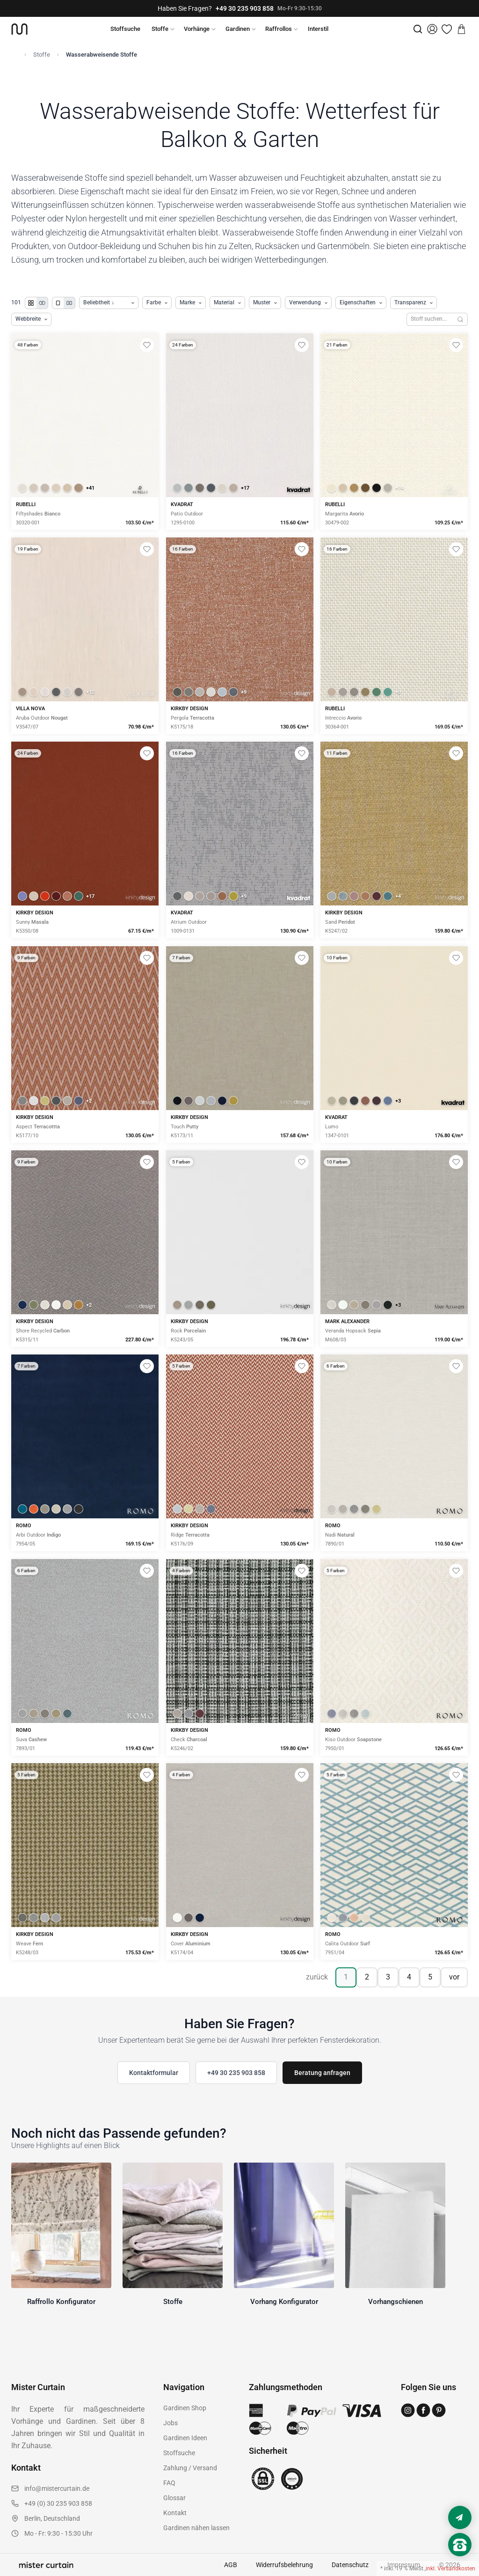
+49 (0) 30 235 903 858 (58, 2503)
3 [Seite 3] (388, 1976)
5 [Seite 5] (430, 1976)
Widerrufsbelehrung (284, 2565)
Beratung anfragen (322, 2072)
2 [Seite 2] (367, 1976)
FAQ (169, 2483)
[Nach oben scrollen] (460, 2560)
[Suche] (417, 29)
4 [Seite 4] (409, 1976)
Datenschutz (350, 2565)
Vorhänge (197, 28)
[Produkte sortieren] (108, 302)
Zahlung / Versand (190, 2468)
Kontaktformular (153, 2072)
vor (454, 1976)
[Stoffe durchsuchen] (429, 319)
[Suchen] (460, 319)
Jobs (170, 2423)
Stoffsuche (125, 28)
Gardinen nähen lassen (196, 2528)
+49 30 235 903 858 (245, 8)
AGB (230, 2565)
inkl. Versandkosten (450, 2568)
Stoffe (160, 28)
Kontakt (175, 2513)
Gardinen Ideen (185, 2438)
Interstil (318, 28)
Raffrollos (278, 28)
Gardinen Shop (184, 2408)
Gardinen (237, 28)
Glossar (174, 2498)
